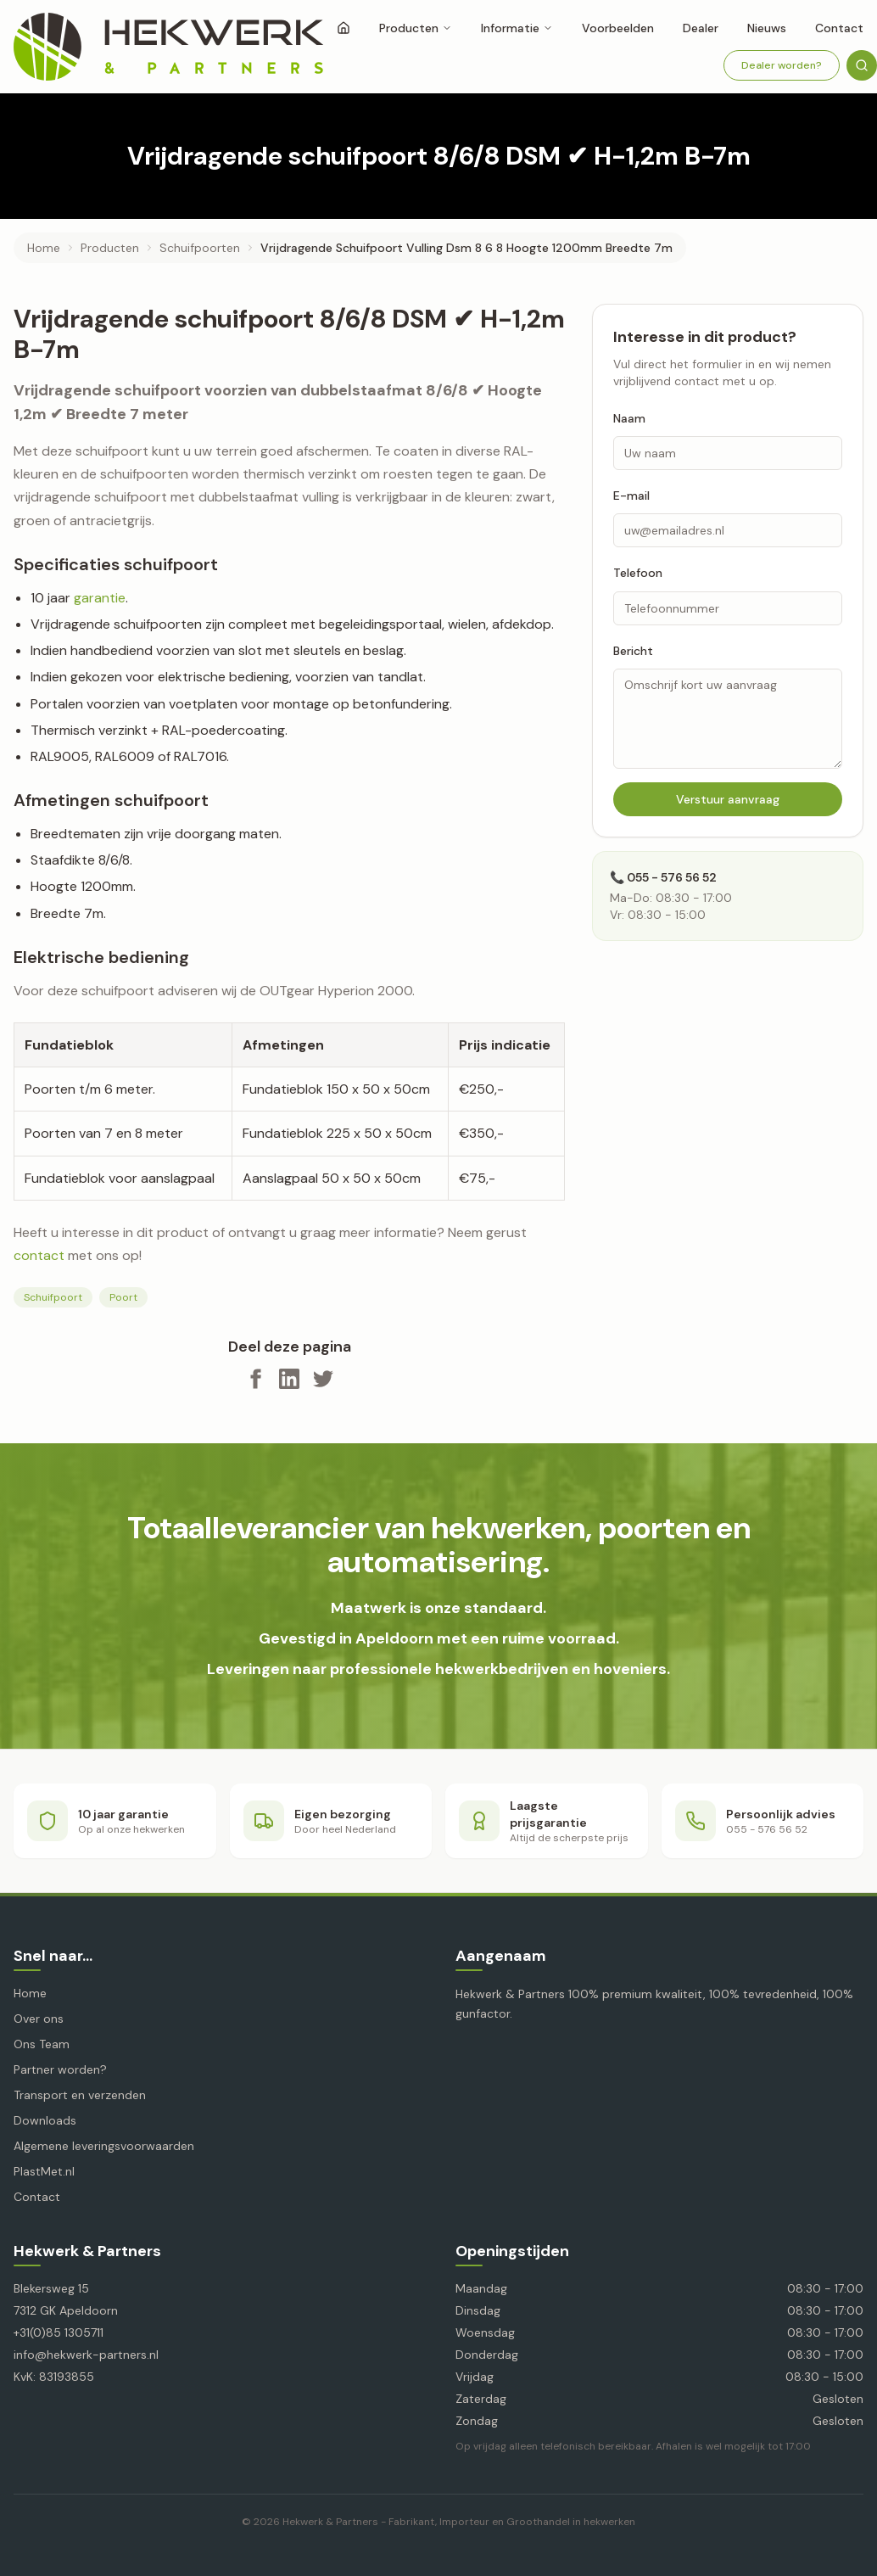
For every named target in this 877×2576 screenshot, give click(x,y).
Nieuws (766, 28)
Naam (629, 418)
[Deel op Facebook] (255, 1379)
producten (110, 247)
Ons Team (42, 2044)
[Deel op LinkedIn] (289, 1379)
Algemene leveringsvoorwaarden (104, 2145)
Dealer (700, 28)
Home (43, 247)
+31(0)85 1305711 (58, 2332)
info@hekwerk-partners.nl (86, 2354)
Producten (415, 28)
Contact (37, 2196)
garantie (100, 598)
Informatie (517, 28)
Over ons (39, 2018)
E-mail (631, 495)
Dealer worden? (781, 65)
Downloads (45, 2120)
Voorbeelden (618, 28)
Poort (123, 1297)
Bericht (633, 650)
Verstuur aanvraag (727, 799)
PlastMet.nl (44, 2171)
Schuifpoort (53, 1297)
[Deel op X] (323, 1379)
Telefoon (637, 572)
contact (39, 1255)
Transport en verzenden (80, 2095)
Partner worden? (60, 2069)
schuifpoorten (199, 247)
